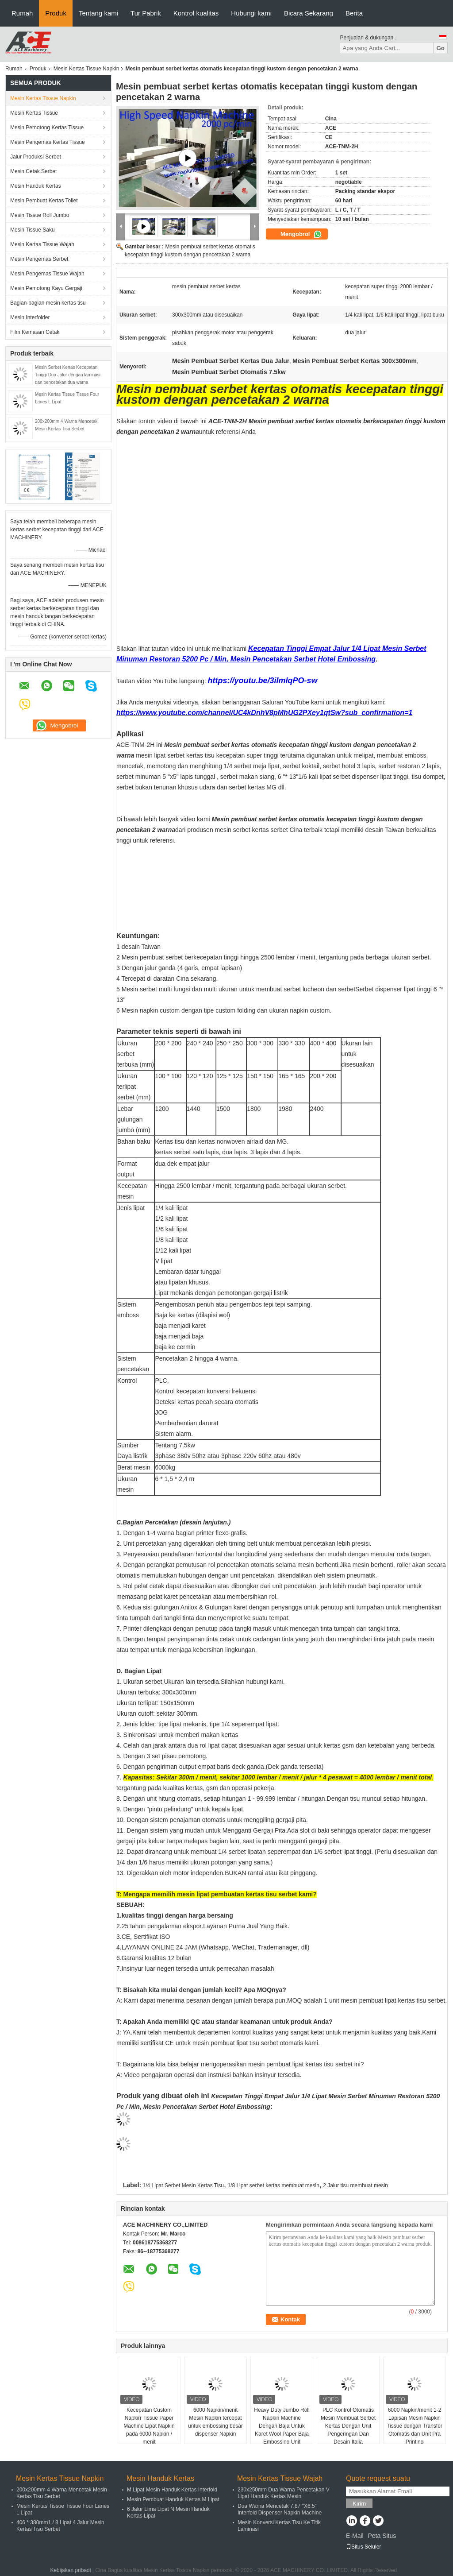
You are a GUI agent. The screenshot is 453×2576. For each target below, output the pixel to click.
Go (440, 48)
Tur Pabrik (146, 13)
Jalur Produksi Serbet (35, 157)
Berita (354, 13)
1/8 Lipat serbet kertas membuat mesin (273, 2185)
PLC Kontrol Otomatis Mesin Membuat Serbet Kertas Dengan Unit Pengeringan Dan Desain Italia (348, 2426)
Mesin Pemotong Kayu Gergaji (46, 288)
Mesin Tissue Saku (32, 230)
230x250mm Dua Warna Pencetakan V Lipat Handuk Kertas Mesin (284, 2493)
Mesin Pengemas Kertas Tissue (47, 142)
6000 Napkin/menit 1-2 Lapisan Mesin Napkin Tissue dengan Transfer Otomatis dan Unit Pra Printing (414, 2426)
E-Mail (355, 2535)
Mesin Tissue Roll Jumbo (39, 215)
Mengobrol (301, 234)
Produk (55, 13)
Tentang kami (98, 13)
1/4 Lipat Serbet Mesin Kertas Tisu (183, 2185)
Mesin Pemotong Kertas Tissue (47, 127)
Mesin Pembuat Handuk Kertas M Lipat (173, 2499)
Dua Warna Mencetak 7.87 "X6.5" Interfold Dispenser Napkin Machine (280, 2509)
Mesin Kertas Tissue (34, 113)
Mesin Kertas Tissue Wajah (42, 244)
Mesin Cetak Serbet (33, 171)
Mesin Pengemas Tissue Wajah (47, 274)
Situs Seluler (363, 2547)
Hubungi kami (251, 13)
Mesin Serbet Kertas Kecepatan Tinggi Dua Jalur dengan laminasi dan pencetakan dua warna (67, 375)
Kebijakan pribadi (70, 2570)
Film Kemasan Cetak (34, 332)
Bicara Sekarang (308, 13)
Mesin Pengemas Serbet (39, 259)
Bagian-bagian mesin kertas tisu (48, 303)
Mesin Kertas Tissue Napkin (86, 69)
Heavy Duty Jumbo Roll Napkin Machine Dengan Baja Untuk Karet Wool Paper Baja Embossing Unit (281, 2426)
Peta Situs (382, 2535)
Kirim (359, 2503)
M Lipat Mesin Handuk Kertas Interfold (172, 2490)
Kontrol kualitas (196, 13)
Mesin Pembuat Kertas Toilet (44, 200)
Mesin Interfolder (30, 317)
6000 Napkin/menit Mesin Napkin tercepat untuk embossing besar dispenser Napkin (215, 2422)
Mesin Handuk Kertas (35, 186)
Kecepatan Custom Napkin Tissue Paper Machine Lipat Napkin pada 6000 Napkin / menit (148, 2426)
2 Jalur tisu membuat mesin (355, 2185)
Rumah (22, 13)
